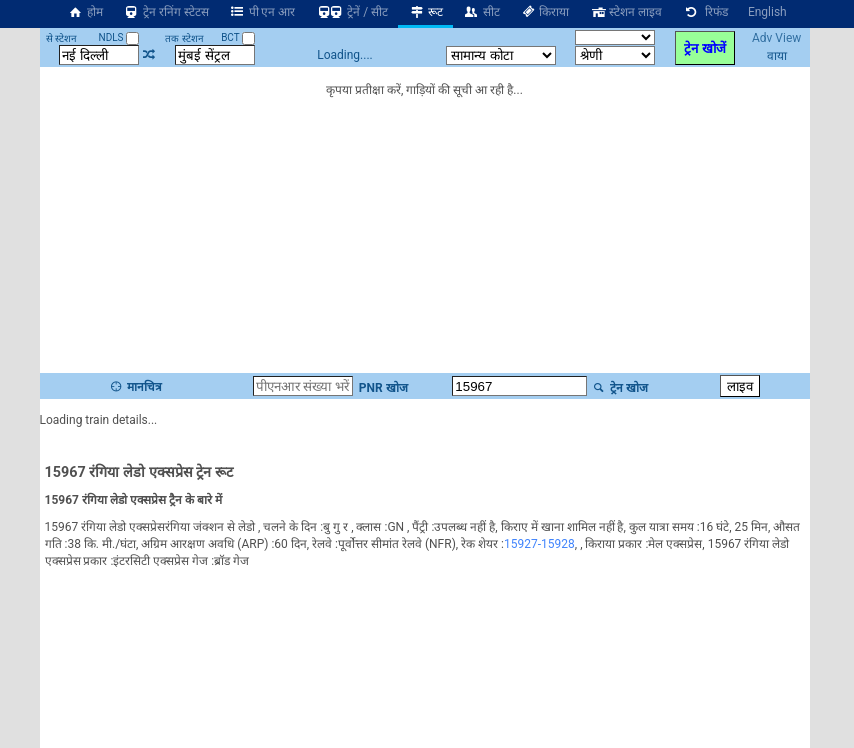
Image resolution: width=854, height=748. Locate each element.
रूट (425, 12)
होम (85, 12)
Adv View (776, 38)
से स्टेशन (61, 38)
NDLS (119, 37)
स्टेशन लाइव (625, 12)
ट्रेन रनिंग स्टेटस (166, 12)
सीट (481, 12)
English (767, 12)
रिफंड (705, 12)
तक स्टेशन (184, 38)
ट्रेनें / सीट (351, 12)
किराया (545, 12)
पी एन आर (262, 12)
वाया (777, 56)
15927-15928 (539, 544)
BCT (238, 37)
